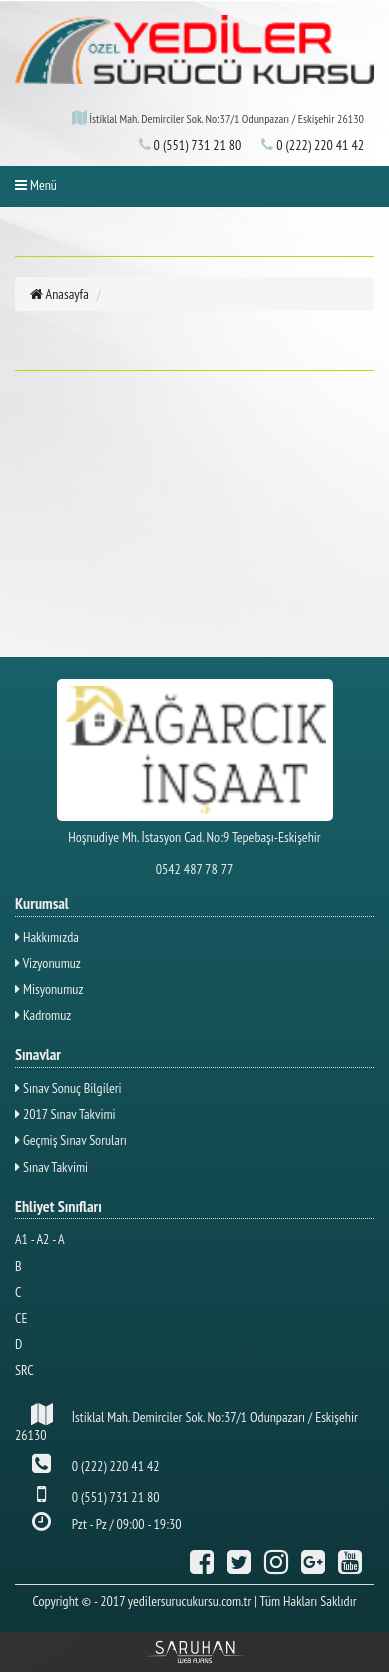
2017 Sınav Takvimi (65, 1114)
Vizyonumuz (48, 963)
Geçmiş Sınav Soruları (71, 1140)
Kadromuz (43, 1015)
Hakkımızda (47, 937)
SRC (24, 1370)
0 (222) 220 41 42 (312, 145)
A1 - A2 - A (40, 1239)
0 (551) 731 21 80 (190, 145)
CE (21, 1318)
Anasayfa (59, 294)
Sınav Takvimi (51, 1167)
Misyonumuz (49, 989)
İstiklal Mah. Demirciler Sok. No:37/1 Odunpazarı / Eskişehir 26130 (186, 1423)
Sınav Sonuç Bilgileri (68, 1088)
